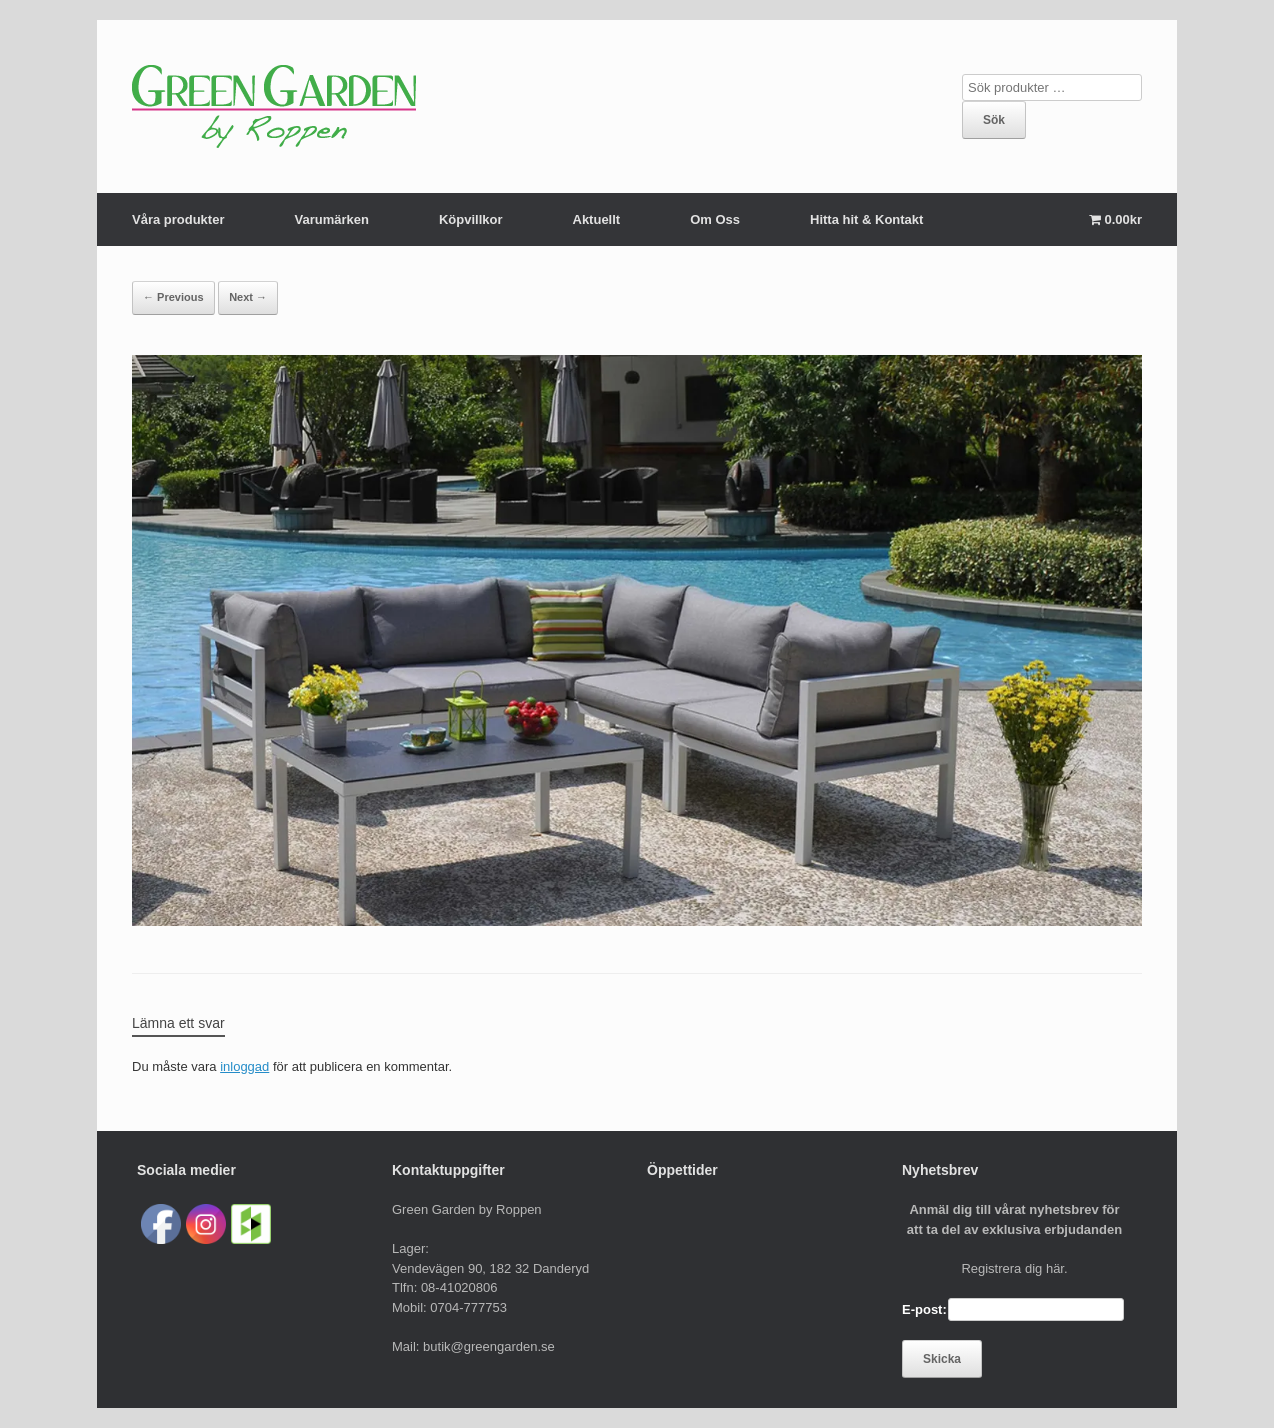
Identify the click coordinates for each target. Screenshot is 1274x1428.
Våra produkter (178, 219)
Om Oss (715, 219)
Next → (248, 297)
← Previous (173, 297)
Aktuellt (597, 219)
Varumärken (331, 219)
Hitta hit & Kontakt (866, 219)
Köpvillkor (471, 219)
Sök (994, 120)
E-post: (924, 1309)
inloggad (244, 1066)
